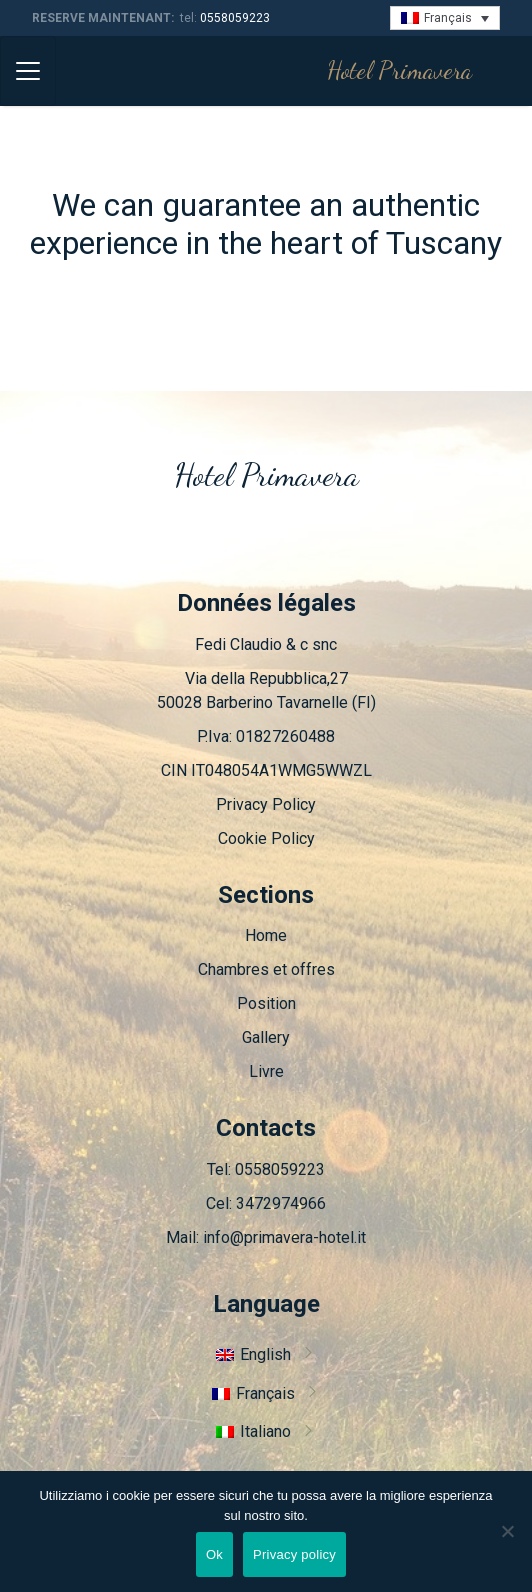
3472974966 (281, 1203)
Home (266, 935)
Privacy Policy (266, 804)
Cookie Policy (266, 838)
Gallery (266, 1037)
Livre (266, 1071)
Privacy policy (294, 1554)
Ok (214, 1554)
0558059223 (235, 18)
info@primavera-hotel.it (284, 1237)
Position (266, 1003)
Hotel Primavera (399, 70)
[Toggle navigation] (28, 71)
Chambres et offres (266, 969)
